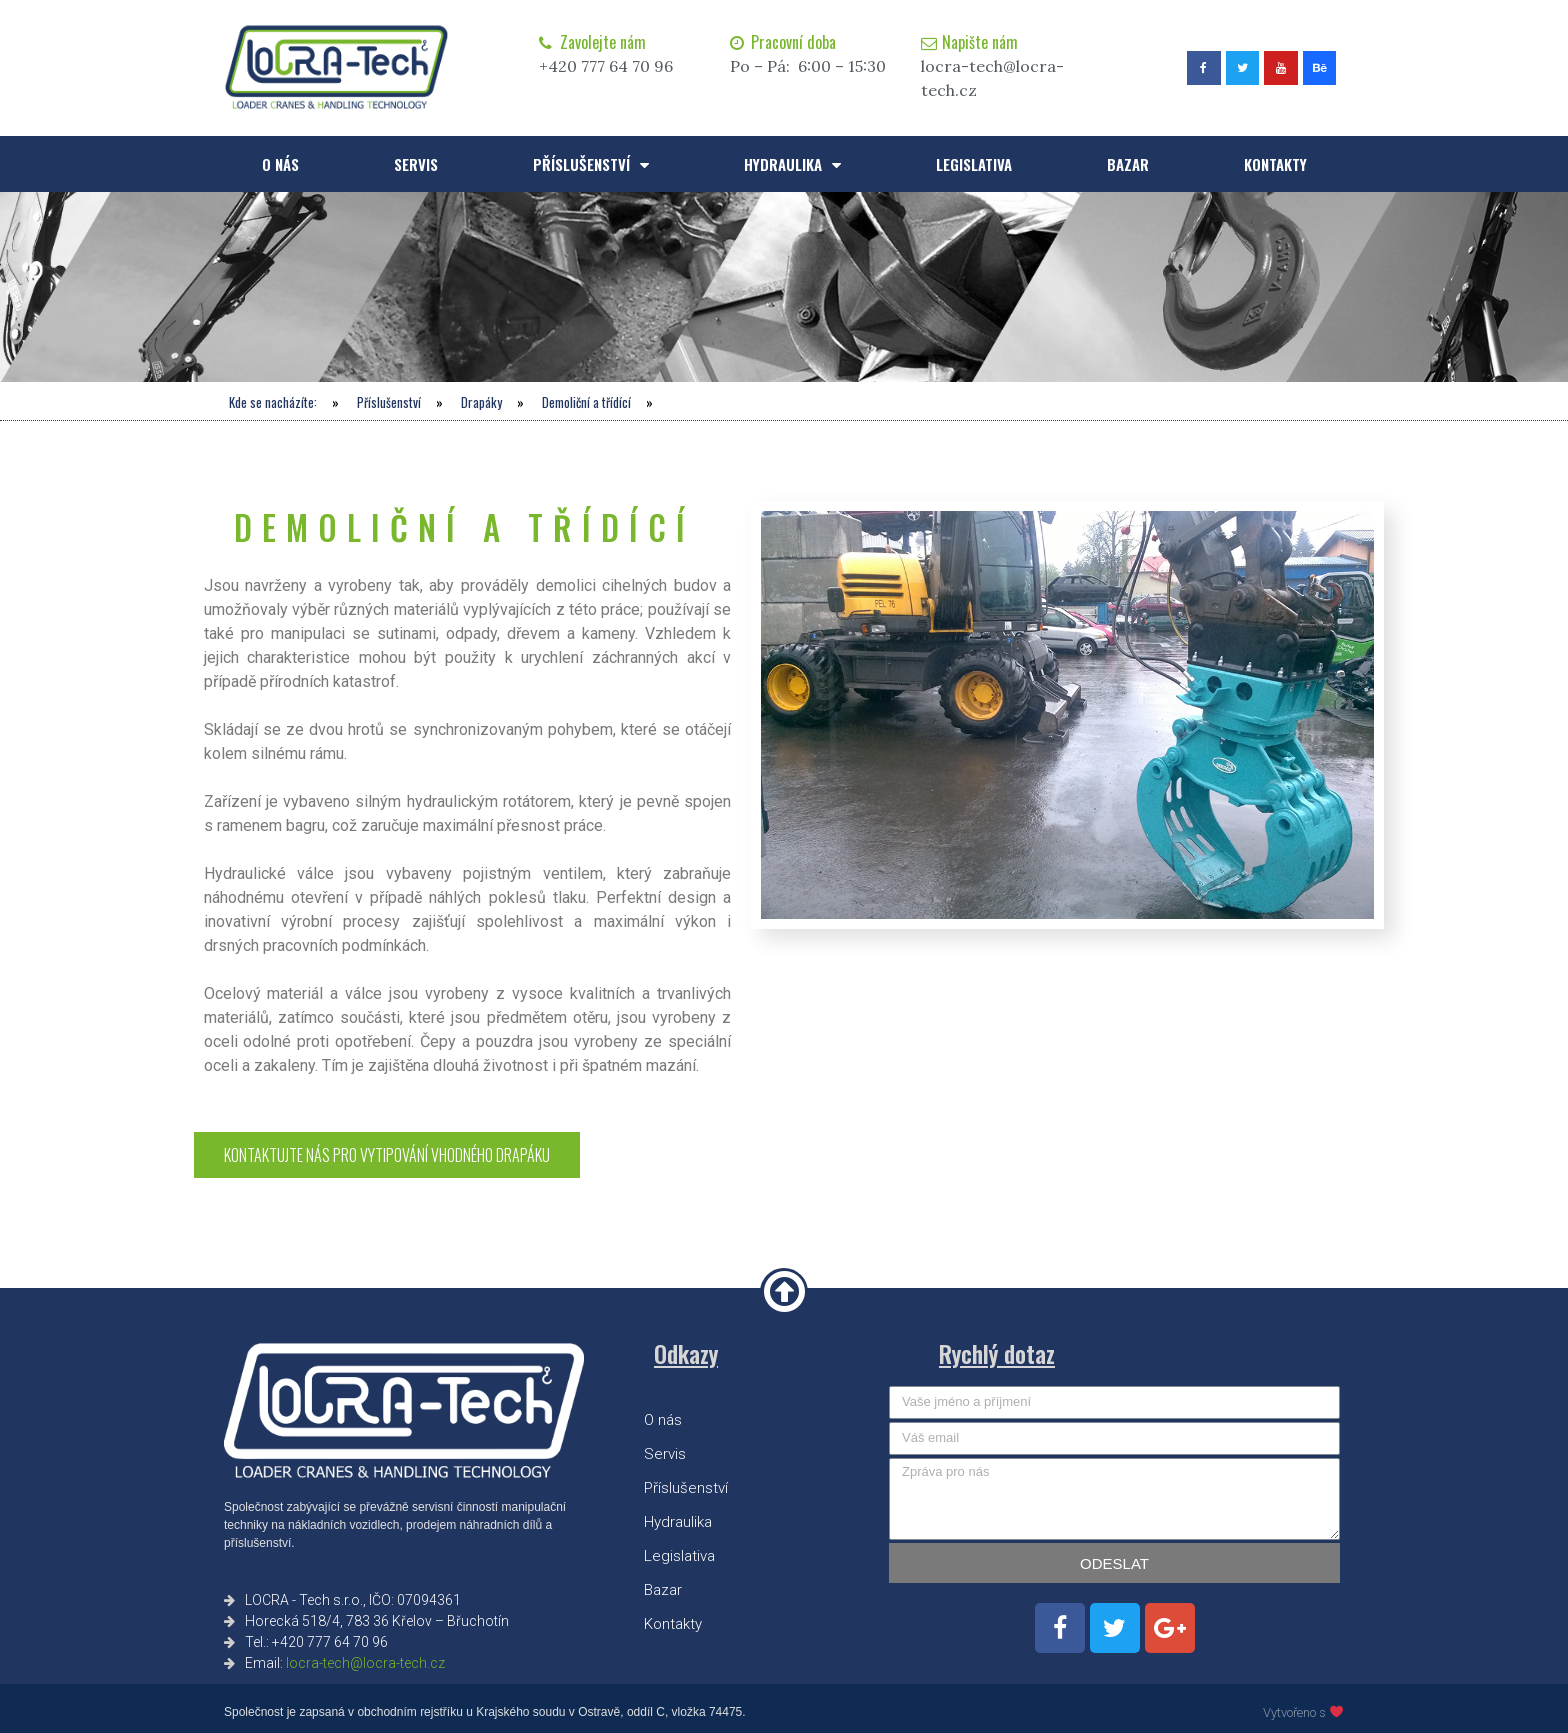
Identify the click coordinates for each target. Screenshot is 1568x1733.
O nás (280, 164)
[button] (387, 1155)
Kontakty (1275, 164)
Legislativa (974, 164)
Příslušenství (591, 164)
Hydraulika (792, 164)
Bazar (1128, 164)
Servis (416, 164)
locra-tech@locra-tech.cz (365, 1663)
